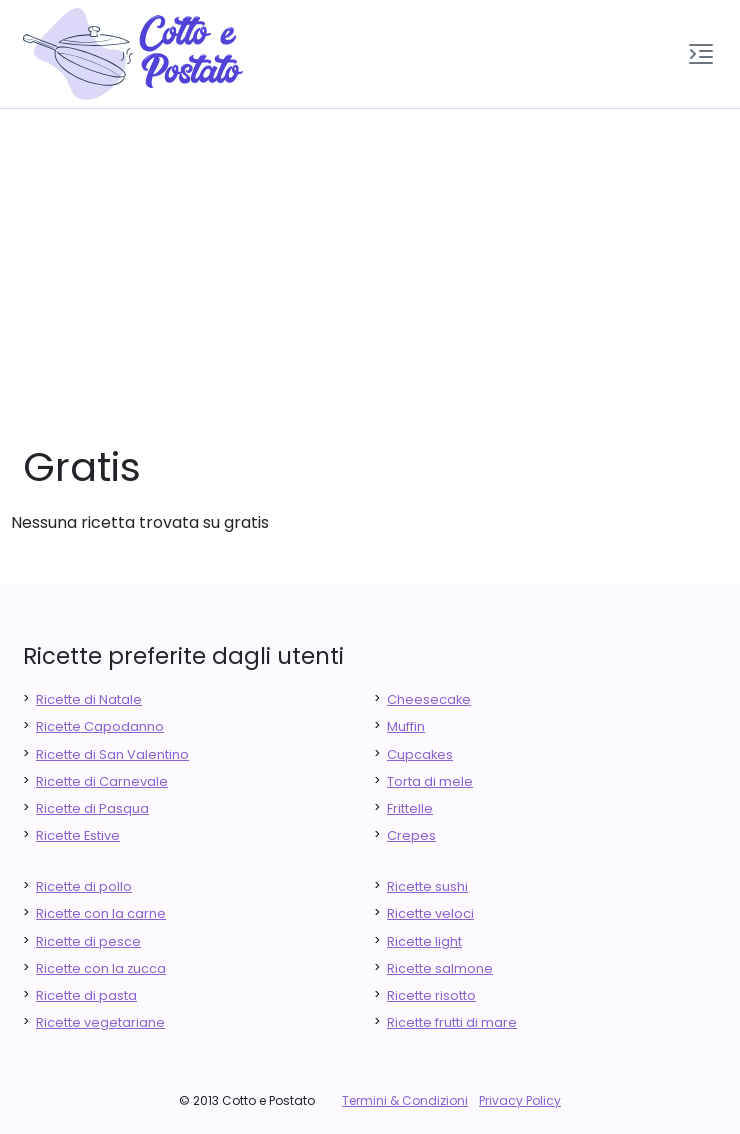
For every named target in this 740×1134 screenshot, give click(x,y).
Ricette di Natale (89, 699)
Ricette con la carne (101, 913)
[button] (701, 54)
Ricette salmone (440, 968)
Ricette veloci (430, 913)
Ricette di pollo (84, 886)
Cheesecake (429, 699)
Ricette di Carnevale (102, 781)
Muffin (406, 726)
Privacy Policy (520, 1100)
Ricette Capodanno (100, 726)
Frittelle (410, 808)
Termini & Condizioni (405, 1100)
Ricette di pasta (86, 995)
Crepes (411, 835)
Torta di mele (430, 781)
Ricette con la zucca (101, 968)
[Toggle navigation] (701, 54)
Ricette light (424, 941)
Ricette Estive (78, 835)
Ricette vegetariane (100, 1022)
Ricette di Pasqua (92, 808)
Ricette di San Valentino (112, 754)
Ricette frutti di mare (452, 1022)
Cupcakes (420, 754)
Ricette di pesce (88, 941)
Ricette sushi (427, 886)
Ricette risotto (431, 995)
